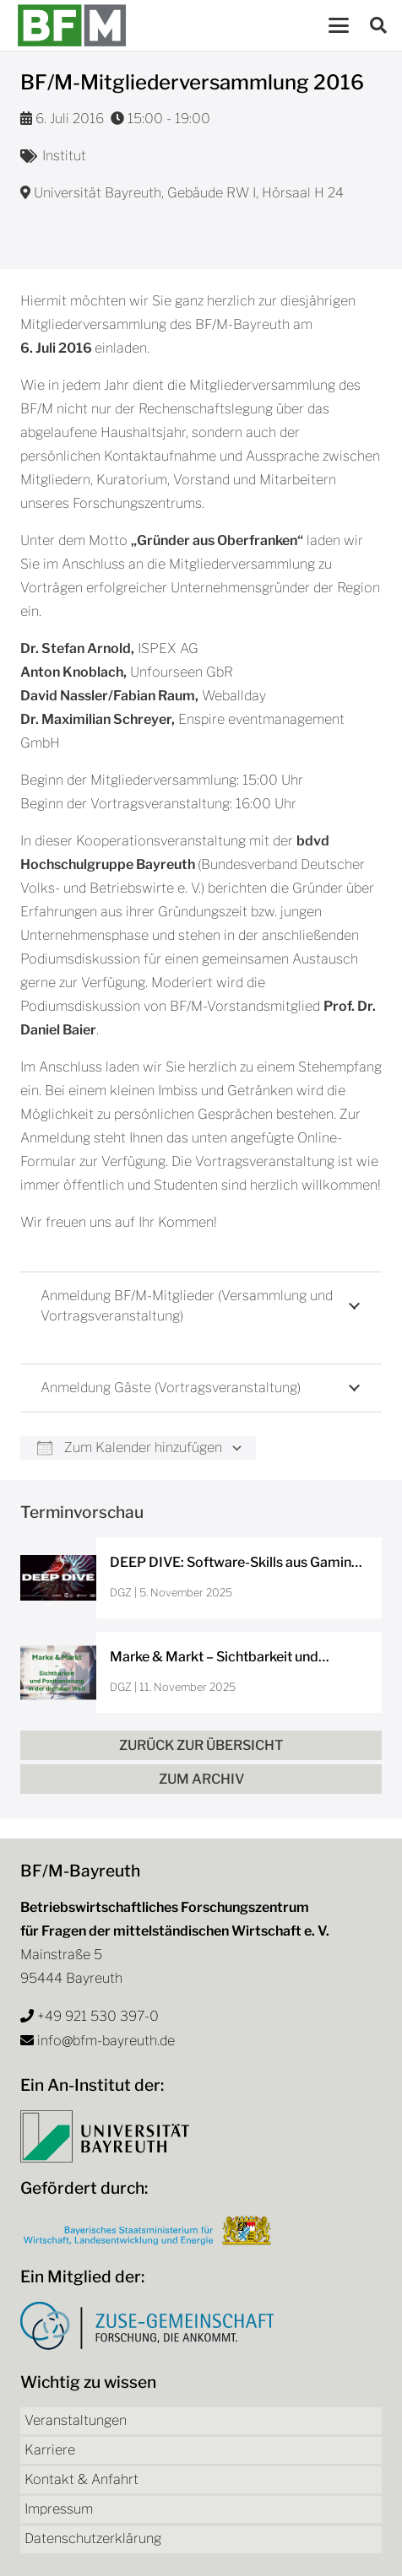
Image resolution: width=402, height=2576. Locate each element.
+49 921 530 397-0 (98, 2016)
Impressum (58, 2509)
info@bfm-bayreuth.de (106, 2041)
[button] (339, 25)
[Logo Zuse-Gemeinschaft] (147, 2326)
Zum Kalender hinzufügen (129, 1447)
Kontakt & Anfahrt (81, 2479)
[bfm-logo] (72, 25)
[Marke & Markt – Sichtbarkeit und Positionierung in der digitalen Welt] (201, 1672)
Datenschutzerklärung (92, 2538)
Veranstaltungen (75, 2420)
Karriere (49, 2450)
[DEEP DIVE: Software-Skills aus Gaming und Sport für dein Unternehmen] (201, 1577)
